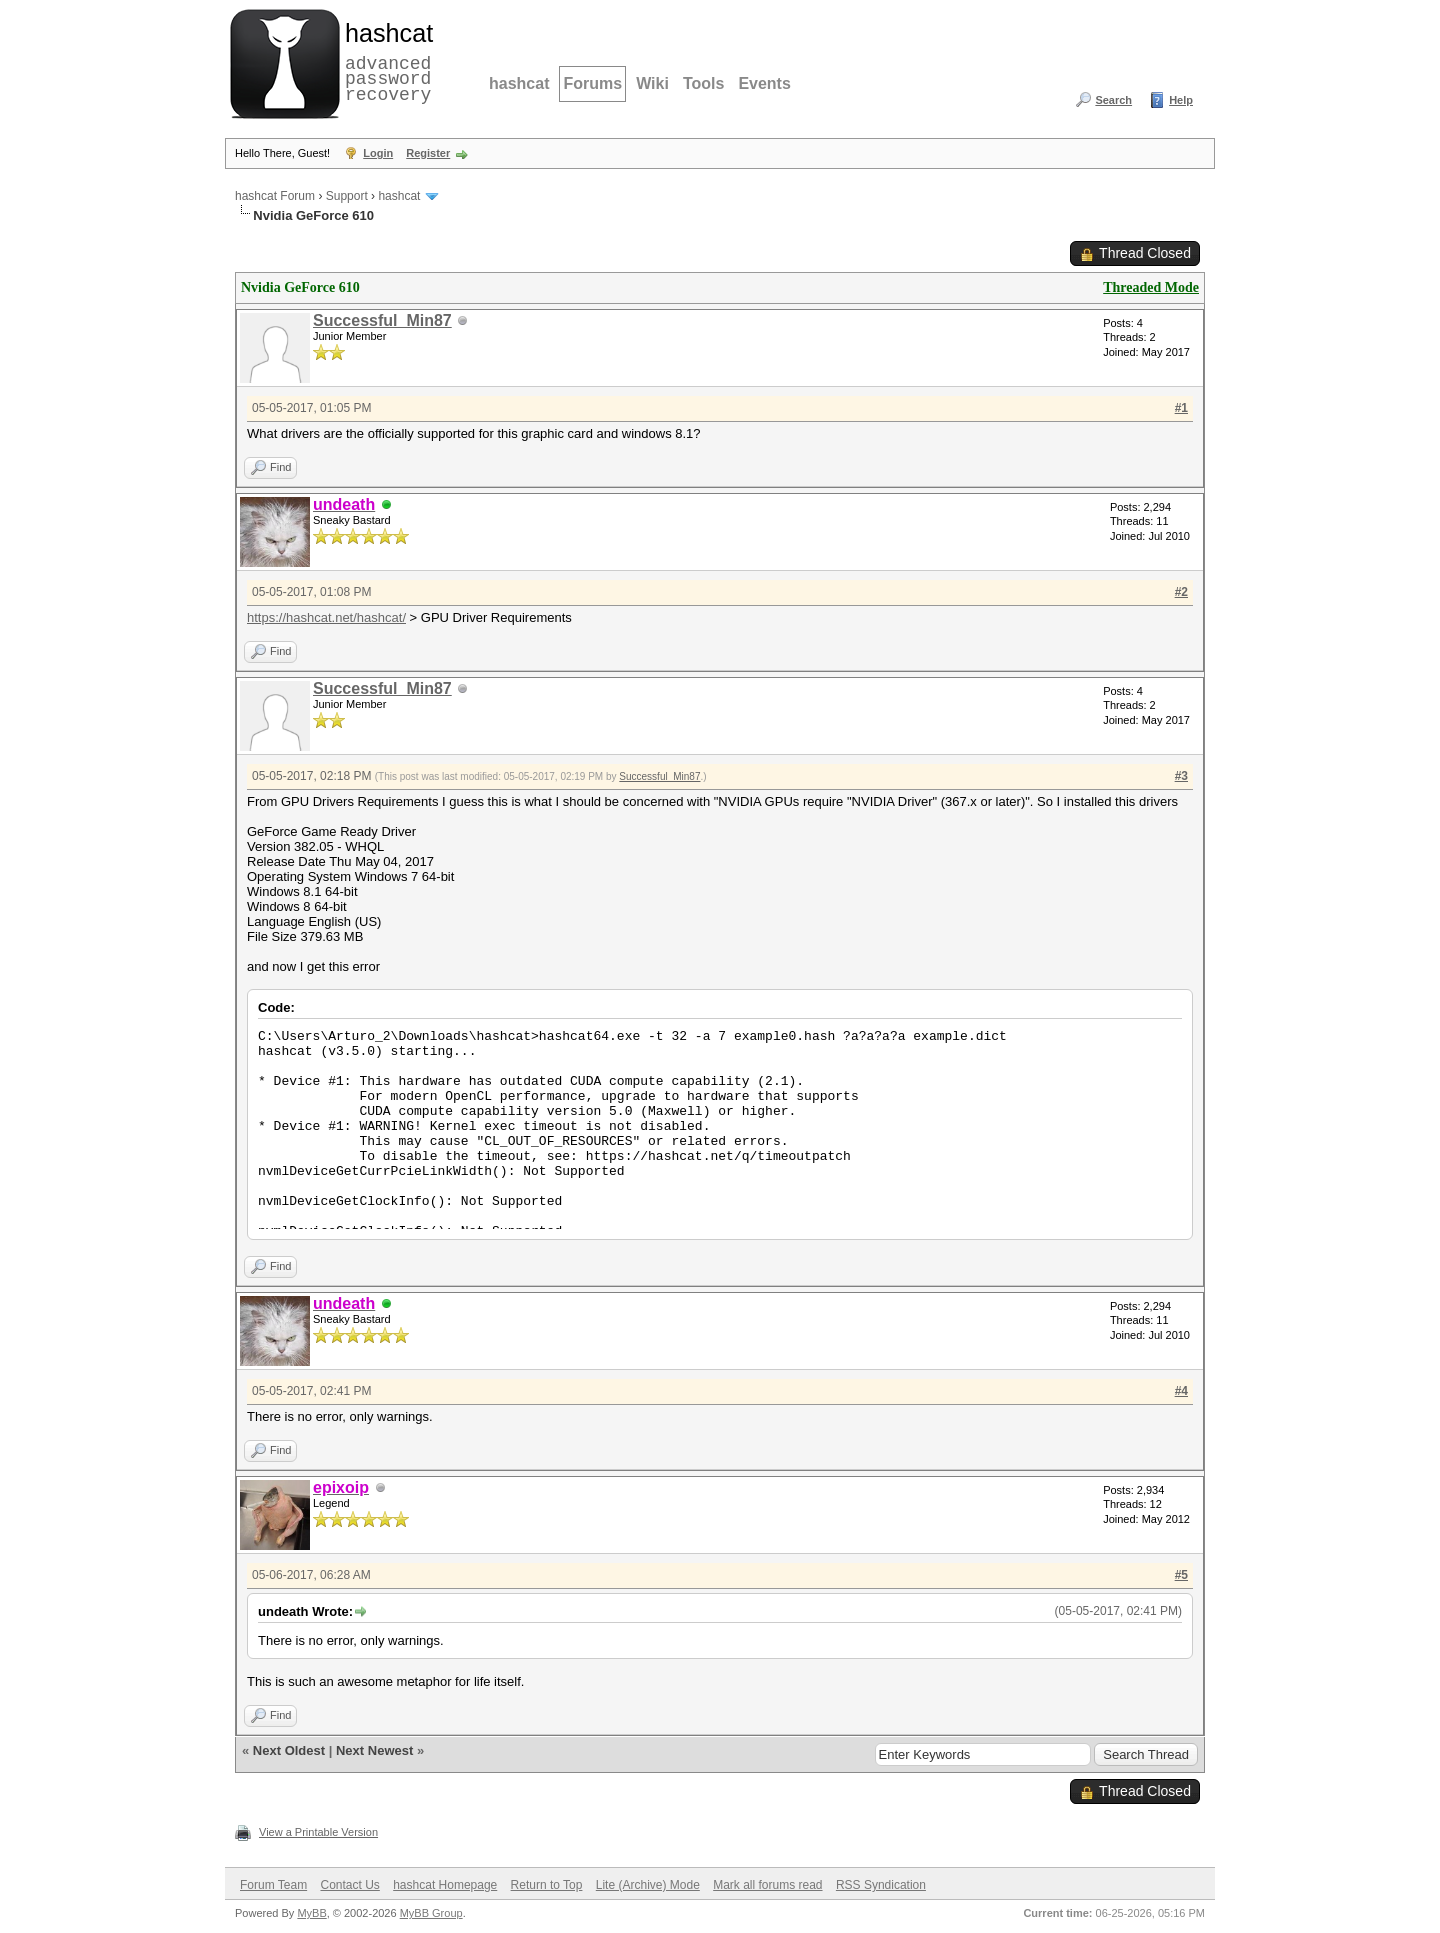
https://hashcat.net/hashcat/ (326, 617)
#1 (1181, 408)
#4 (1181, 1391)
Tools (703, 83)
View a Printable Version (318, 1832)
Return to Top (547, 1885)
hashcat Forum (275, 196)
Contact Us (349, 1885)
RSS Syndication (881, 1885)
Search (1113, 100)
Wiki (652, 83)
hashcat (519, 83)
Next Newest (374, 1750)
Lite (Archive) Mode (648, 1885)
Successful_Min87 (382, 320)
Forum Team (273, 1885)
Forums (592, 83)
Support (347, 196)
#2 (1181, 592)
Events (764, 83)
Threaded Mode (1151, 287)
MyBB (311, 1913)
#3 (1181, 776)
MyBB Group (431, 1913)
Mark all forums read (767, 1885)
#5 (1181, 1575)
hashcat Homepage (445, 1885)
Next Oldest (289, 1750)
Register (428, 153)
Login (378, 153)
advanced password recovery (385, 61)
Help (1181, 100)
